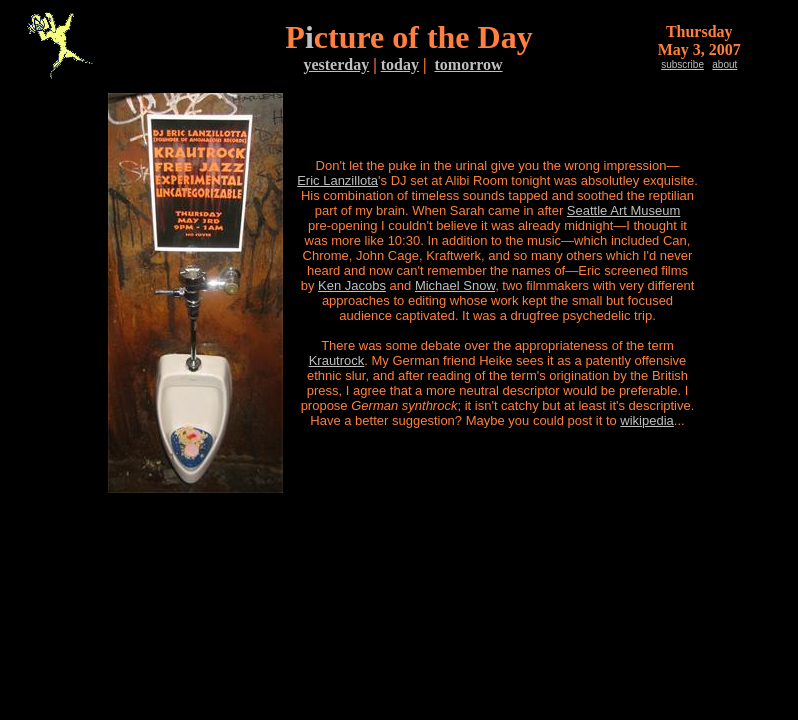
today (400, 64)
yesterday (336, 64)
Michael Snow (455, 285)
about (724, 64)
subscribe (682, 64)
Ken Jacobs (352, 285)
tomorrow (468, 64)
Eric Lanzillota (337, 180)
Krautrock (337, 360)
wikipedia (646, 420)
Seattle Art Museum (623, 210)
